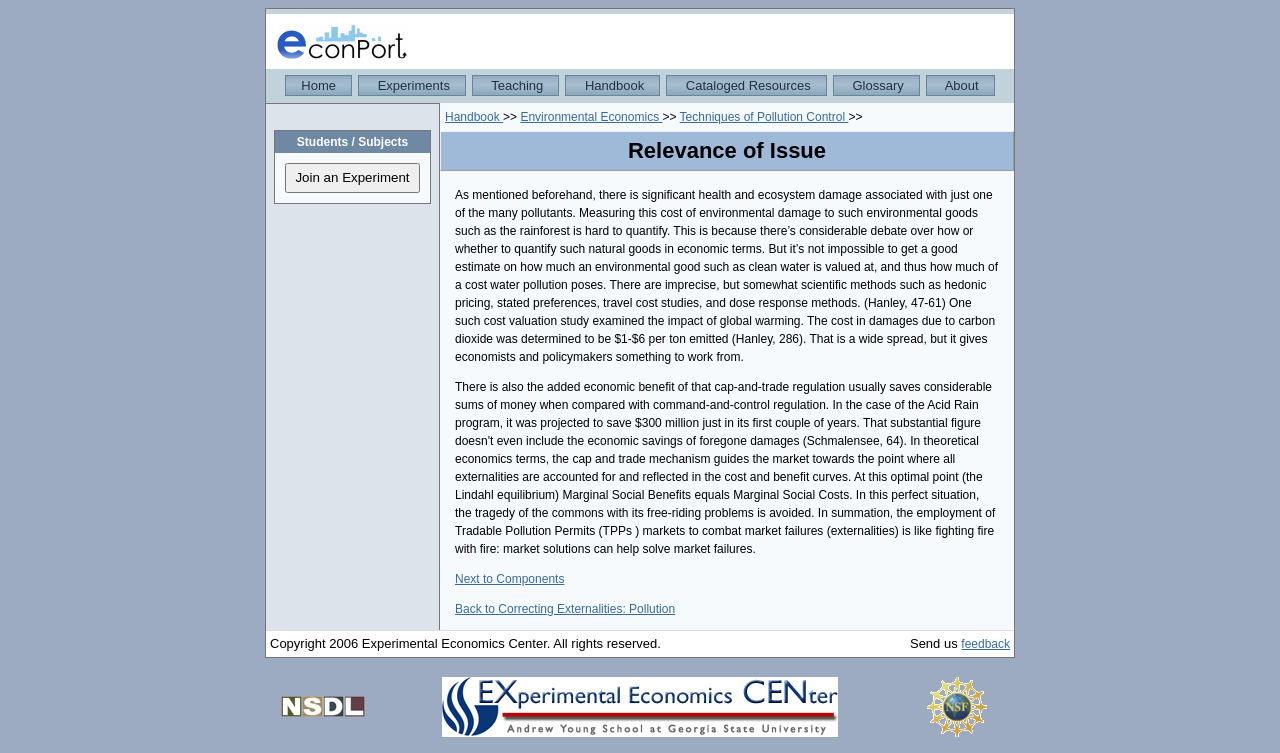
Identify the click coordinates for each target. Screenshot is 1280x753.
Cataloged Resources (746, 85)
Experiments (412, 85)
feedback (985, 644)
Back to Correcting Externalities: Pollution (565, 609)
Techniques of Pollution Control (764, 117)
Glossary (876, 85)
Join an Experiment (352, 177)
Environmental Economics (591, 117)
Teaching (515, 85)
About (960, 85)
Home (318, 85)
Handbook (612, 85)
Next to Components (509, 579)
